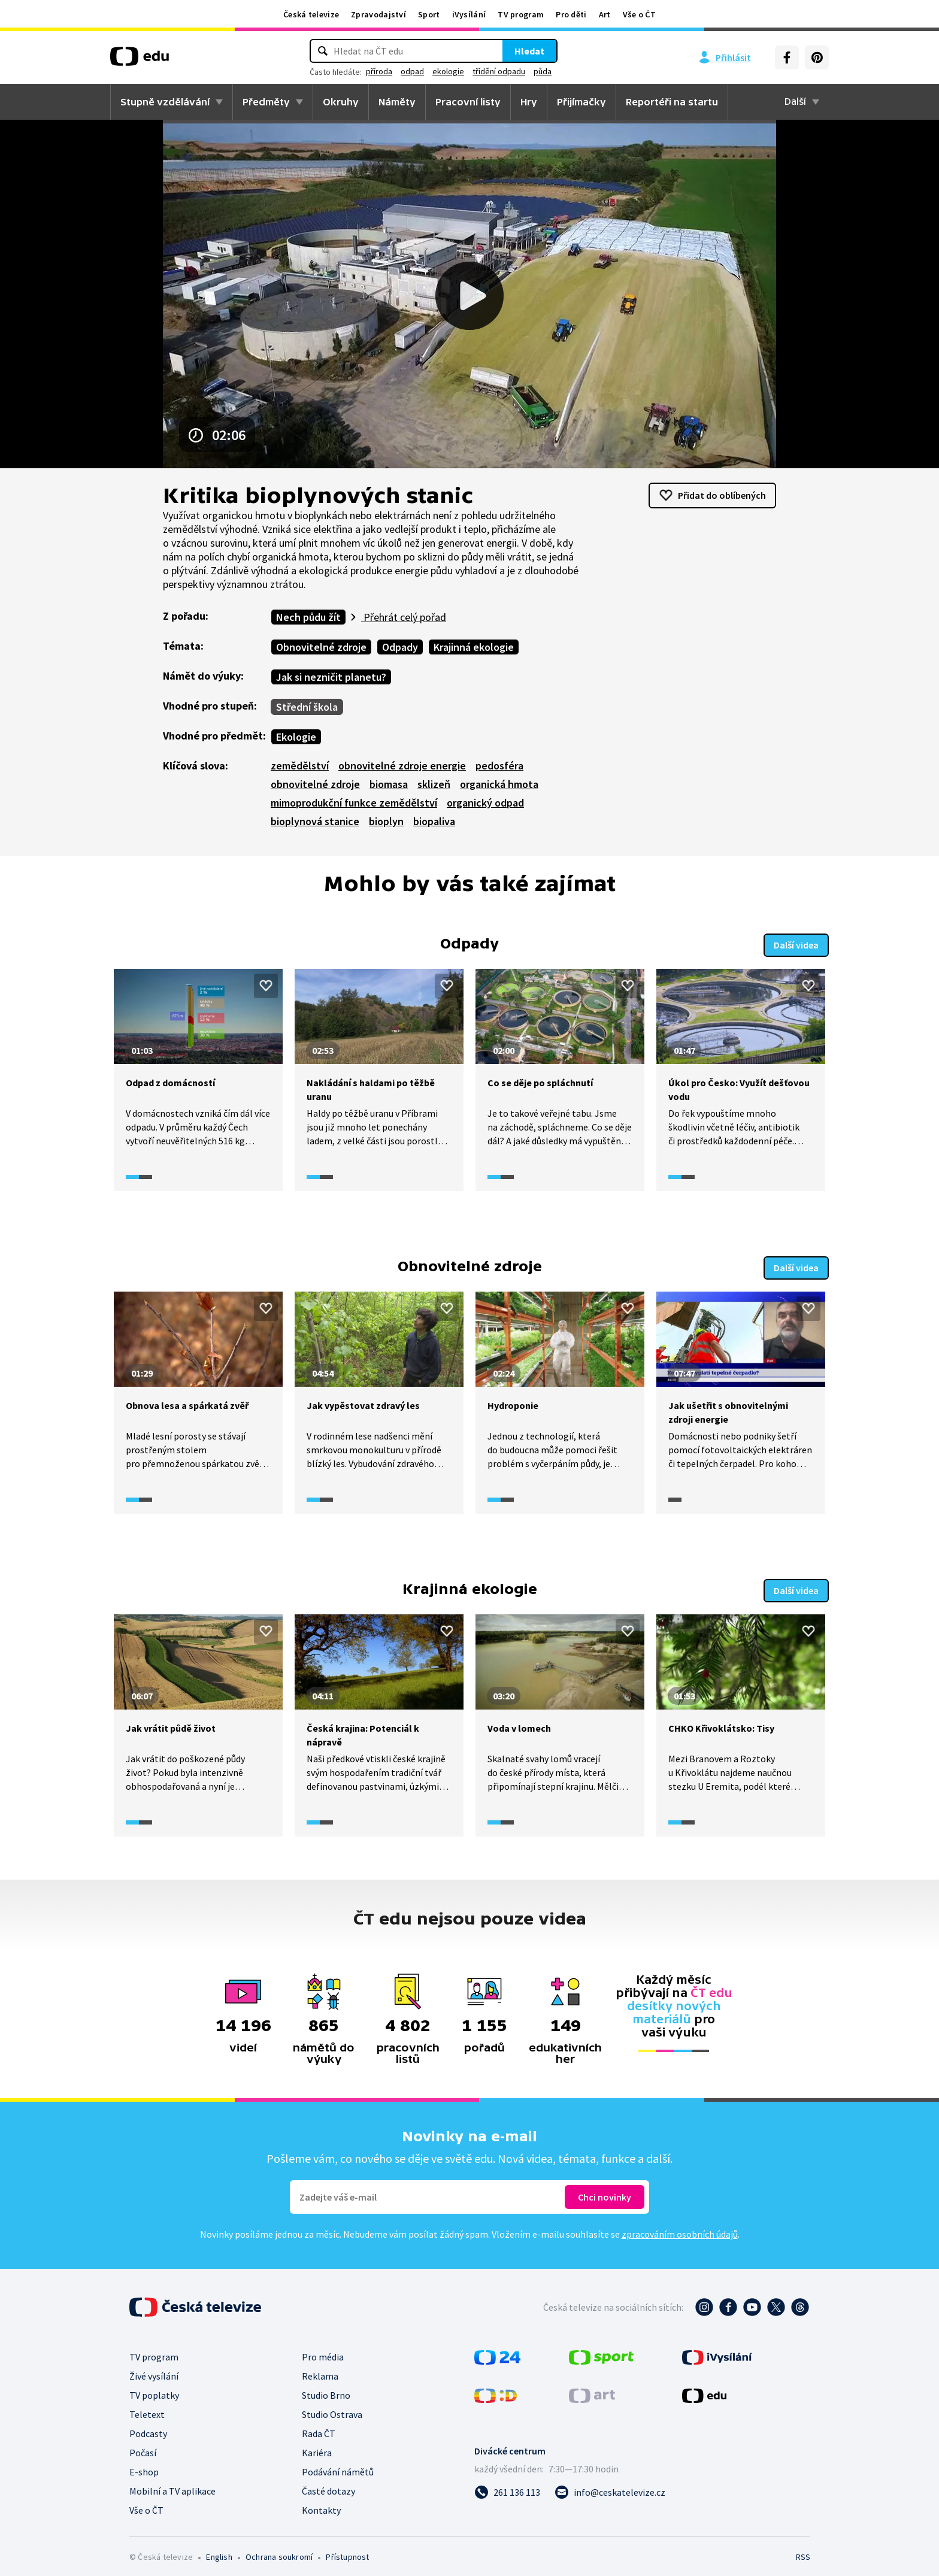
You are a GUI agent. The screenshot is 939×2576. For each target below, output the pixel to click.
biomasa (388, 784)
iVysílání (469, 14)
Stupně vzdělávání (165, 101)
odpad (412, 71)
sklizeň (433, 784)
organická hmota (499, 784)
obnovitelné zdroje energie (402, 765)
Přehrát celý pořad (403, 617)
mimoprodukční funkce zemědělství (354, 803)
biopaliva (434, 821)
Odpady (400, 647)
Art (605, 14)
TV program (521, 14)
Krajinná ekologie (474, 647)
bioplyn (386, 821)
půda (543, 71)
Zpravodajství (378, 14)
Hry (528, 101)
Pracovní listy (468, 101)
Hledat (529, 51)
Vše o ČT (639, 14)
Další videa (796, 943)
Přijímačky (581, 101)
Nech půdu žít (308, 617)
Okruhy (341, 101)
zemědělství (300, 765)
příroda (379, 71)
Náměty (397, 101)
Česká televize (311, 14)
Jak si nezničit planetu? (331, 677)
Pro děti (571, 14)
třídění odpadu (498, 71)
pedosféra (499, 765)
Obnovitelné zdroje (321, 647)
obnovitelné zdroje (315, 784)
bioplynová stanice (315, 821)
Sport (429, 14)
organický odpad (485, 803)
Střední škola (307, 707)
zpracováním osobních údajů (680, 2228)
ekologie (448, 71)
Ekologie (296, 737)
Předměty (266, 101)
